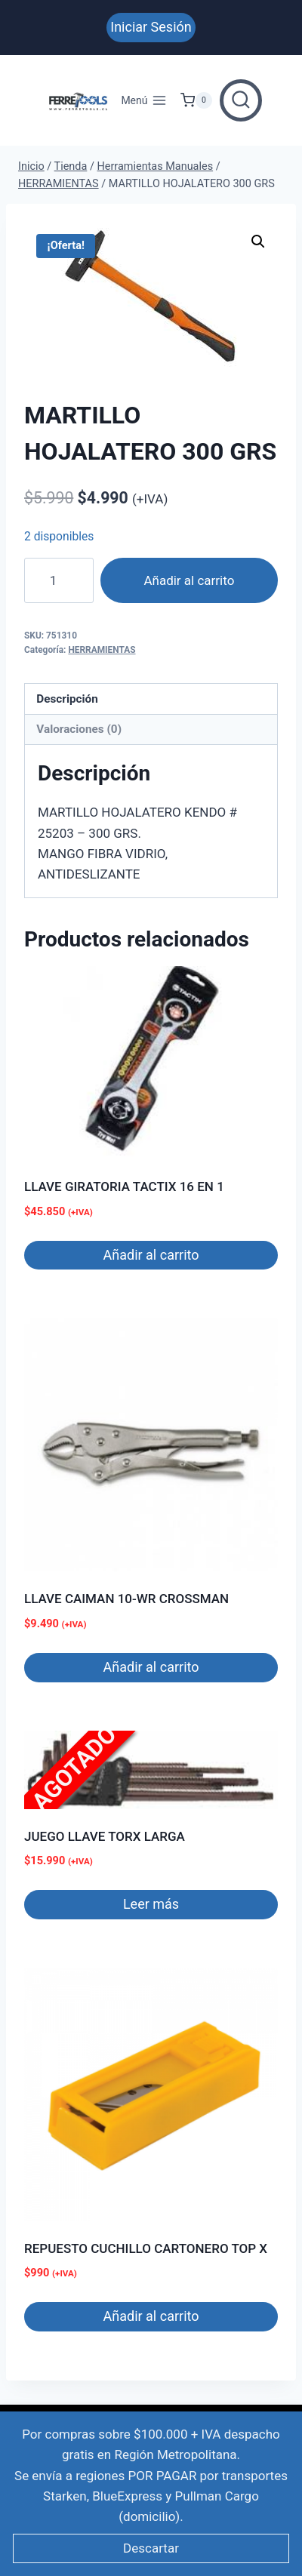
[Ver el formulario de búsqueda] (241, 100)
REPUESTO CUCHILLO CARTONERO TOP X (145, 2248)
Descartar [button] (151, 2548)
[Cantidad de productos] (59, 580)
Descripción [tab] (67, 699)
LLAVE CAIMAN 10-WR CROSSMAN (126, 1598)
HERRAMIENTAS (101, 650)
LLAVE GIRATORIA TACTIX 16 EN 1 (124, 1186)
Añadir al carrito (188, 580)
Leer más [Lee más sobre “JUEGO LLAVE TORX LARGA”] (151, 1904)
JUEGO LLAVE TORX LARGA (104, 1836)
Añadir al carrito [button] (151, 1255)
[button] (258, 241)
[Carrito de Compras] (196, 100)
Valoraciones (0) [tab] (79, 729)
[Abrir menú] (144, 100)
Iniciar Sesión (150, 27)
